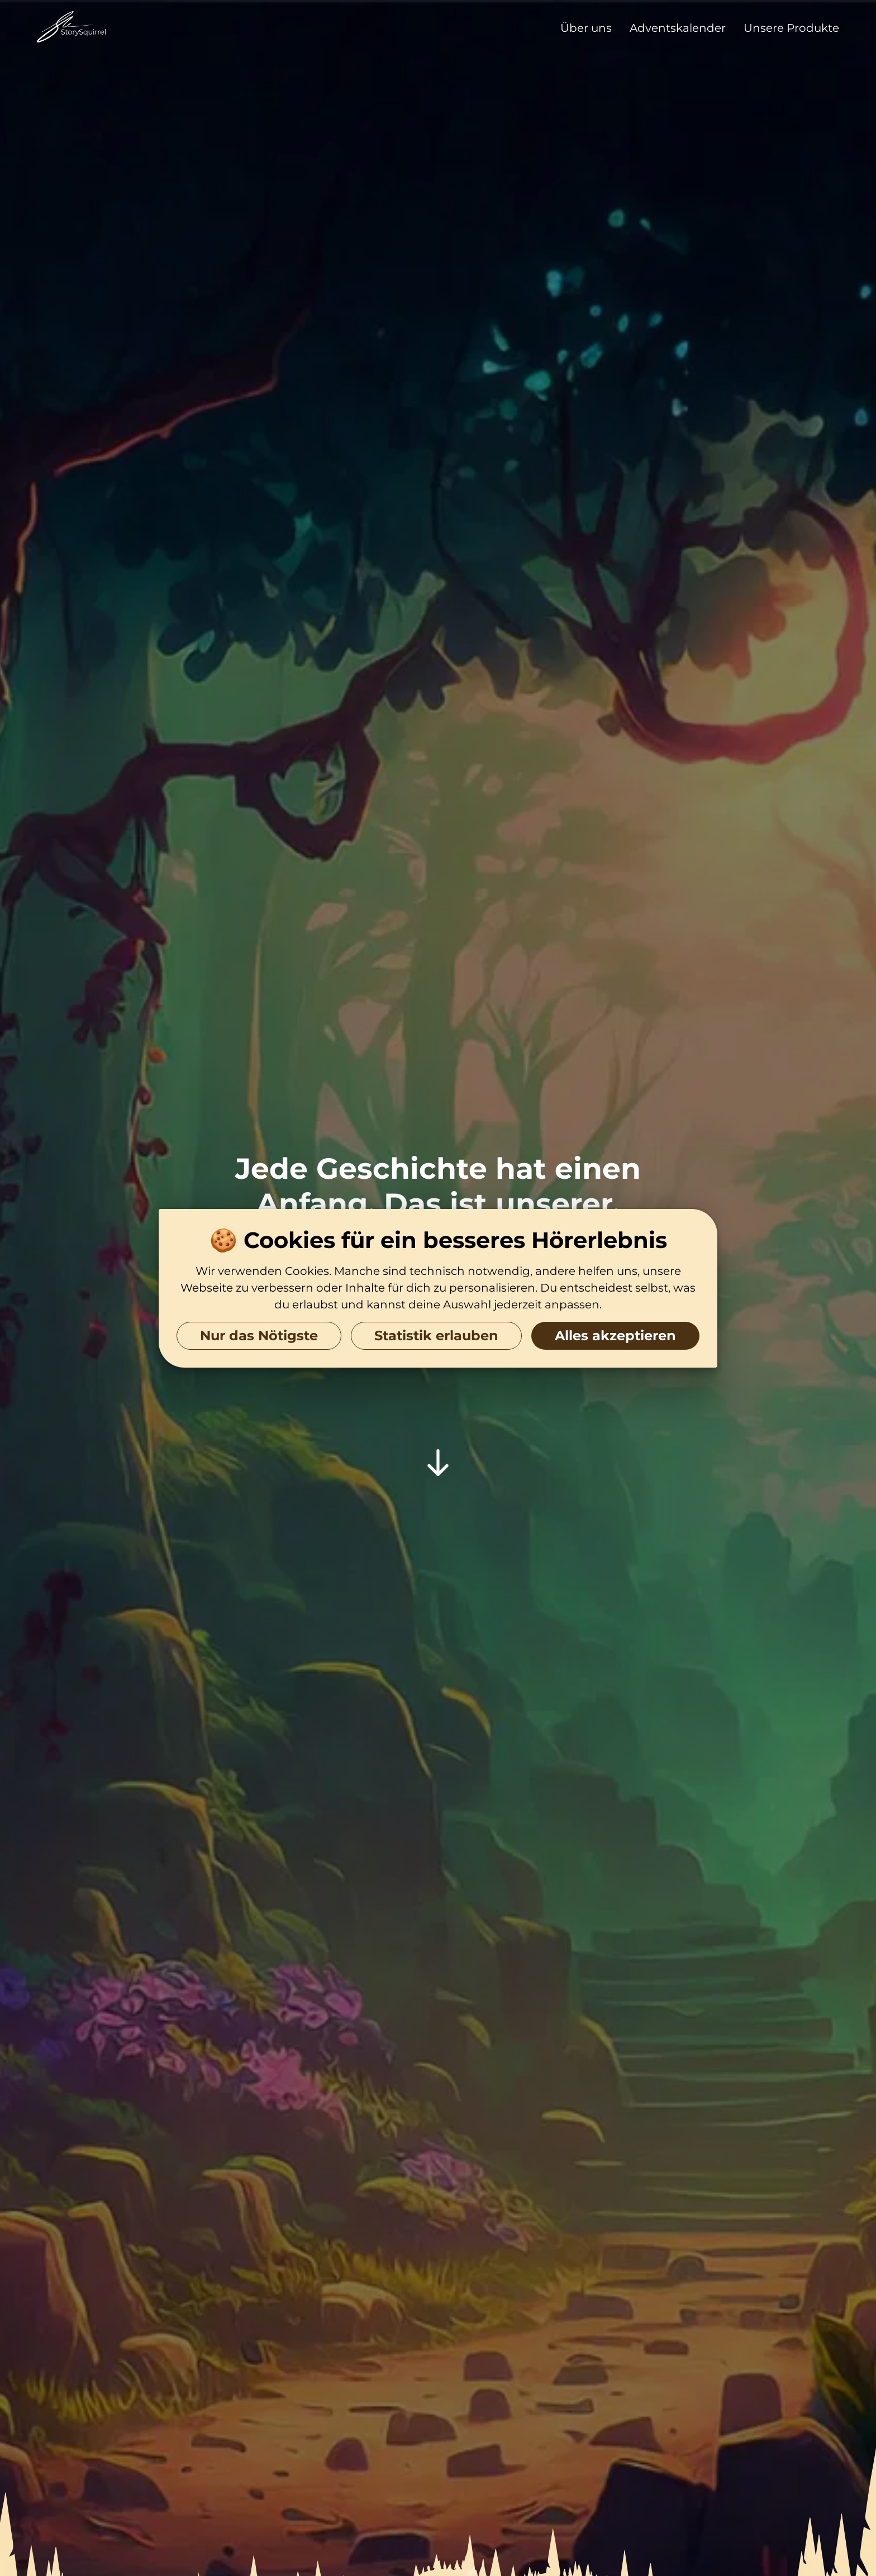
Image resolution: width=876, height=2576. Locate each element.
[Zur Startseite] (71, 28)
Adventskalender (678, 28)
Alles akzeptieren (615, 1335)
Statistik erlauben (436, 1335)
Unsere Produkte (791, 28)
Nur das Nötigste (259, 1335)
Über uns (586, 28)
